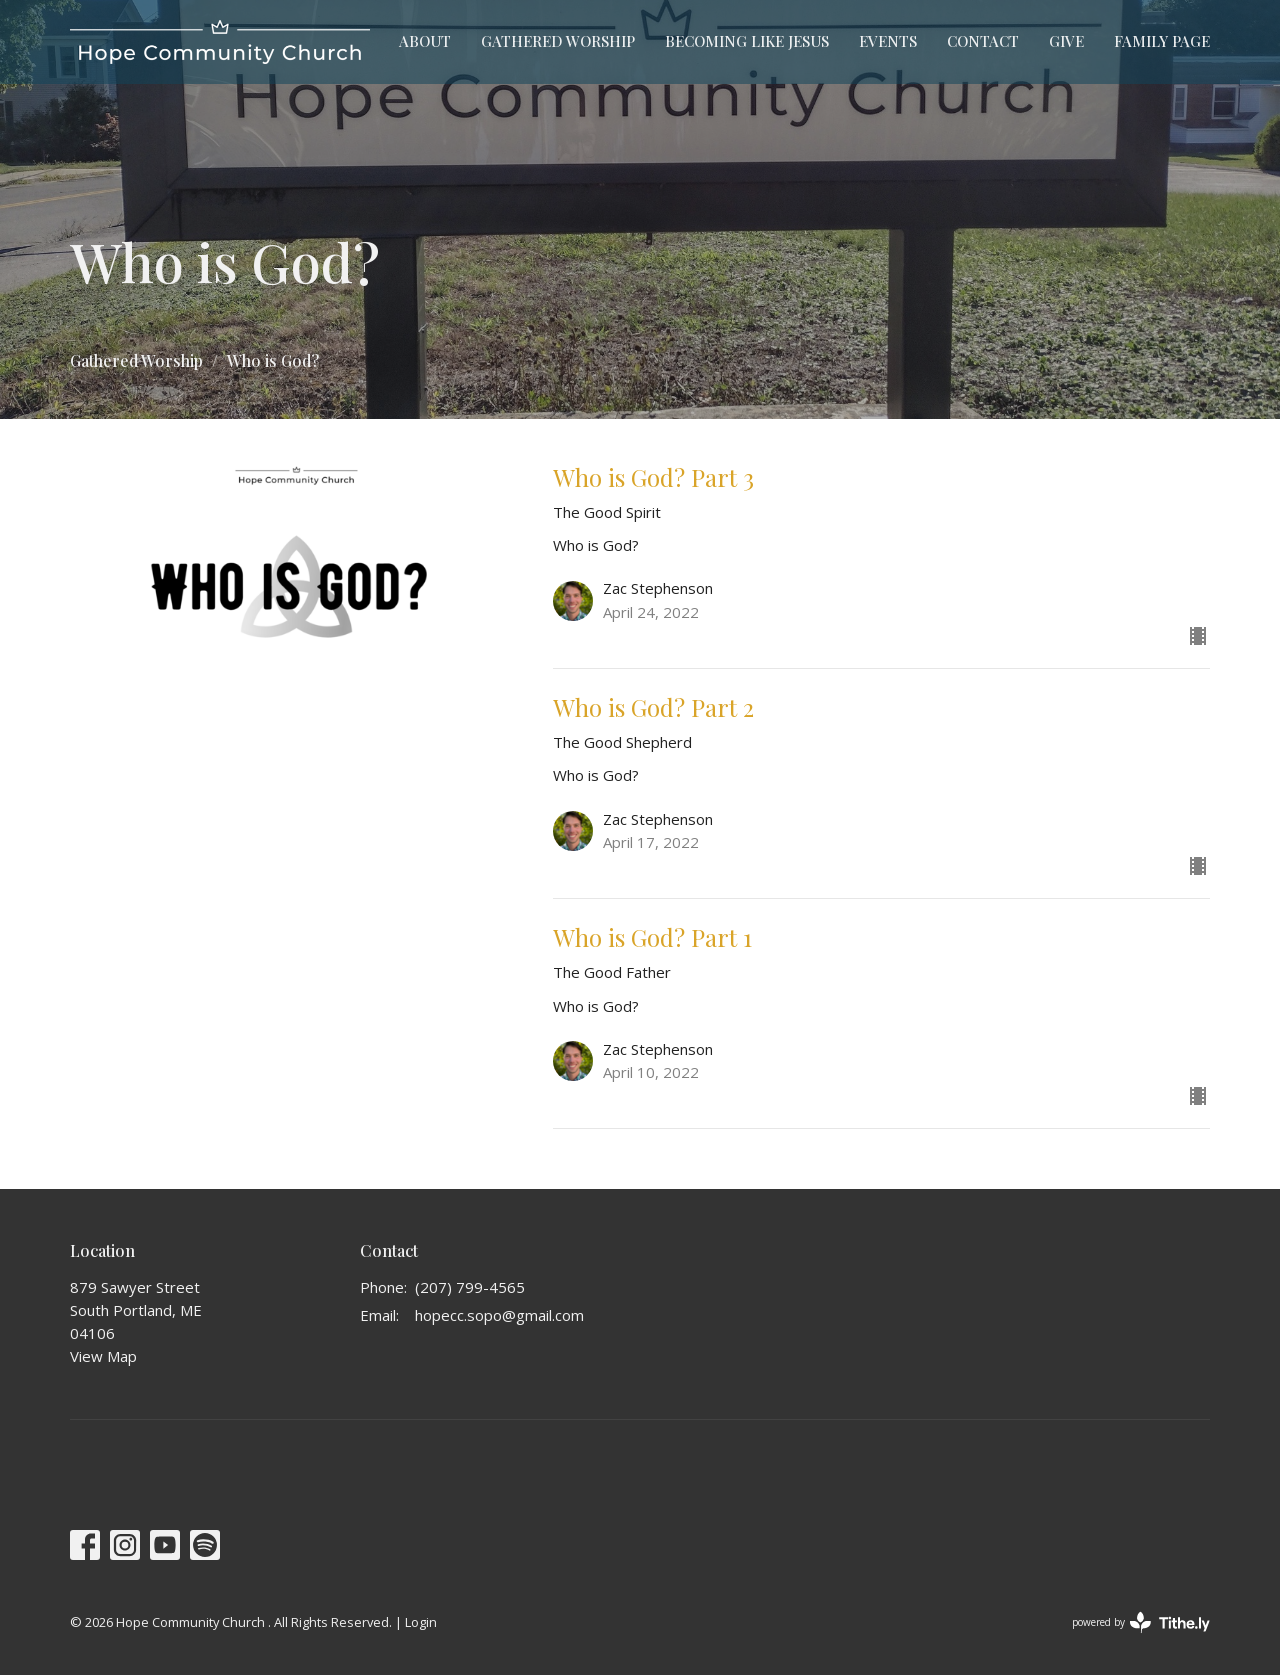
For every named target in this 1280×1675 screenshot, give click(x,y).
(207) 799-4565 (470, 1287)
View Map (103, 1356)
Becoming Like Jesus (747, 41)
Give (1066, 41)
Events (888, 41)
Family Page (1162, 41)
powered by (1141, 1622)
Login (421, 1622)
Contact (983, 41)
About (425, 41)
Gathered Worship (558, 41)
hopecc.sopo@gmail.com (499, 1315)
